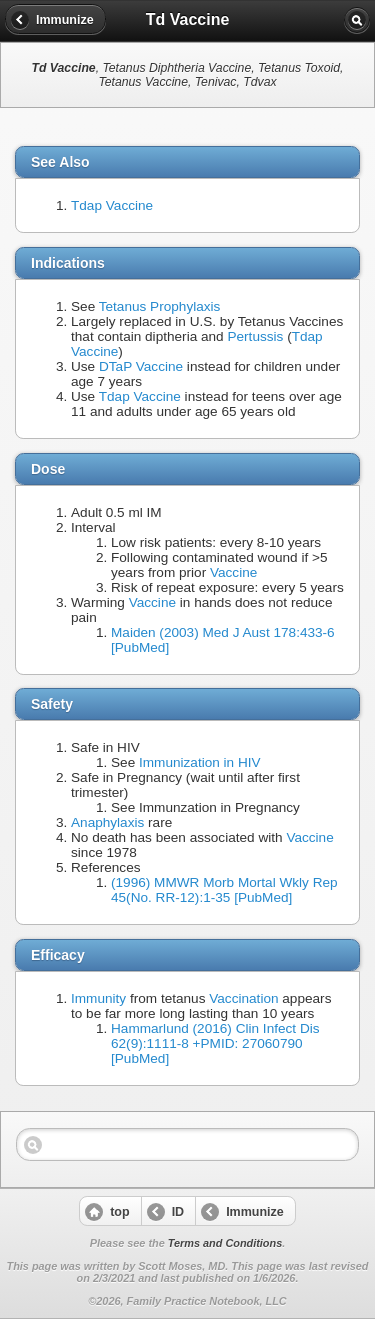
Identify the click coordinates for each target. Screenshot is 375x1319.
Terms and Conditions (225, 1243)
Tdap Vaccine (112, 205)
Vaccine (233, 572)
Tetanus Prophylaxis (160, 306)
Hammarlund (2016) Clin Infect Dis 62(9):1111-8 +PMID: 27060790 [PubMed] (215, 1043)
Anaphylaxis (107, 822)
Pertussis (255, 336)
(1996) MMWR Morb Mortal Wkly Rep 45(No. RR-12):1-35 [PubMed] (224, 890)
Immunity (98, 998)
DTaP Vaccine (141, 366)
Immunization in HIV (200, 762)
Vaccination (243, 998)
